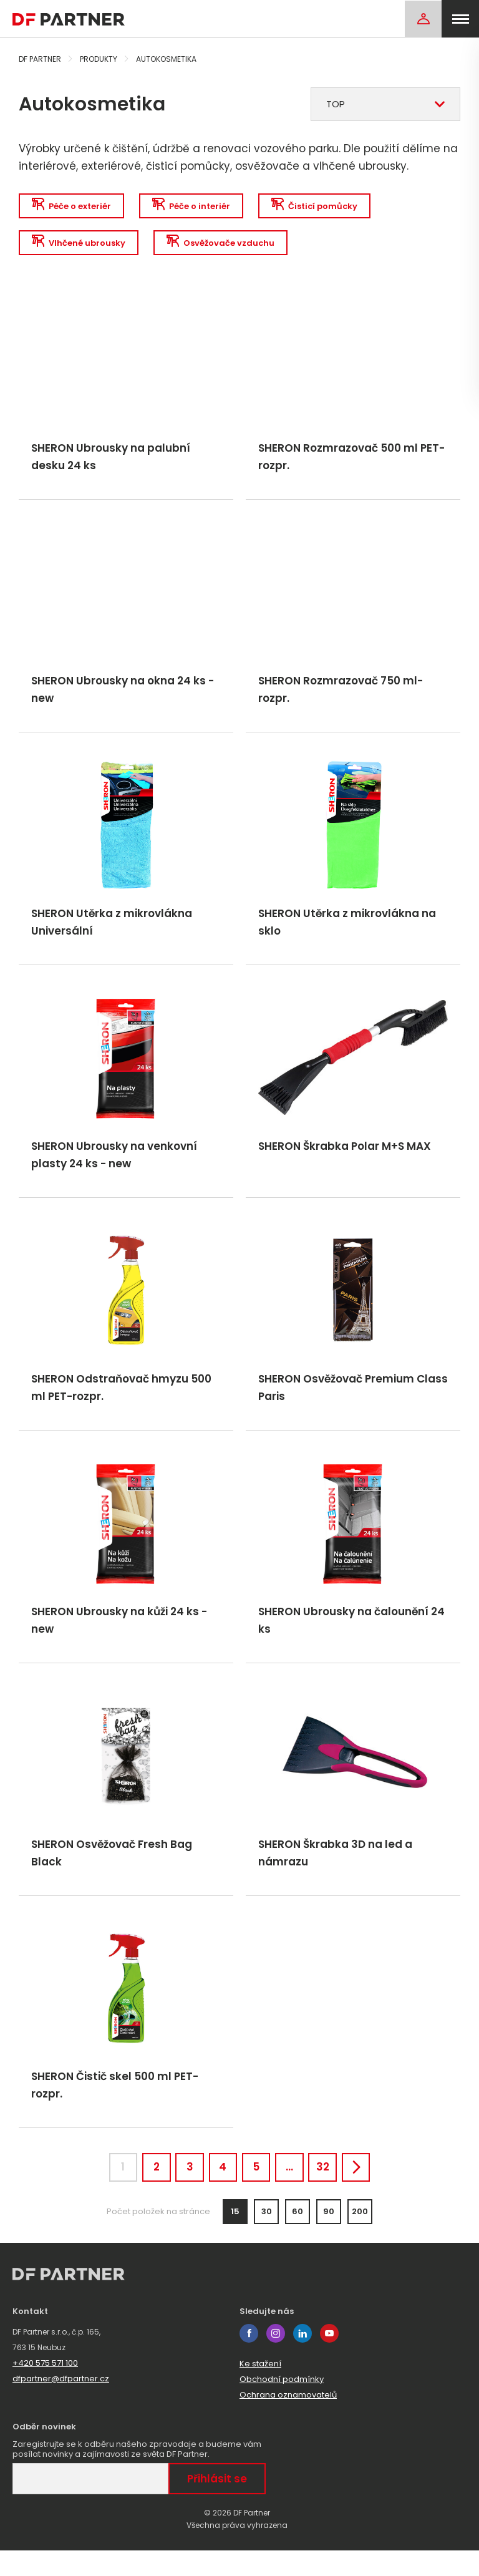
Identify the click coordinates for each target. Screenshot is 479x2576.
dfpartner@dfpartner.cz (60, 2404)
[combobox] (385, 104)
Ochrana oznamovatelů (288, 2420)
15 (235, 2237)
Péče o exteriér (72, 206)
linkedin (302, 2359)
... (295, 2190)
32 (333, 2190)
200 (360, 2237)
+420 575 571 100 (45, 2388)
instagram (275, 2359)
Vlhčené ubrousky (79, 244)
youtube (329, 2359)
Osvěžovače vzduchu (223, 244)
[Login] (423, 18)
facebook (249, 2359)
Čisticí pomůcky (319, 206)
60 (297, 2237)
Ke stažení (260, 2389)
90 (328, 2237)
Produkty (98, 59)
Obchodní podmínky (282, 2405)
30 (266, 2237)
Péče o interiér (194, 206)
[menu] (460, 18)
